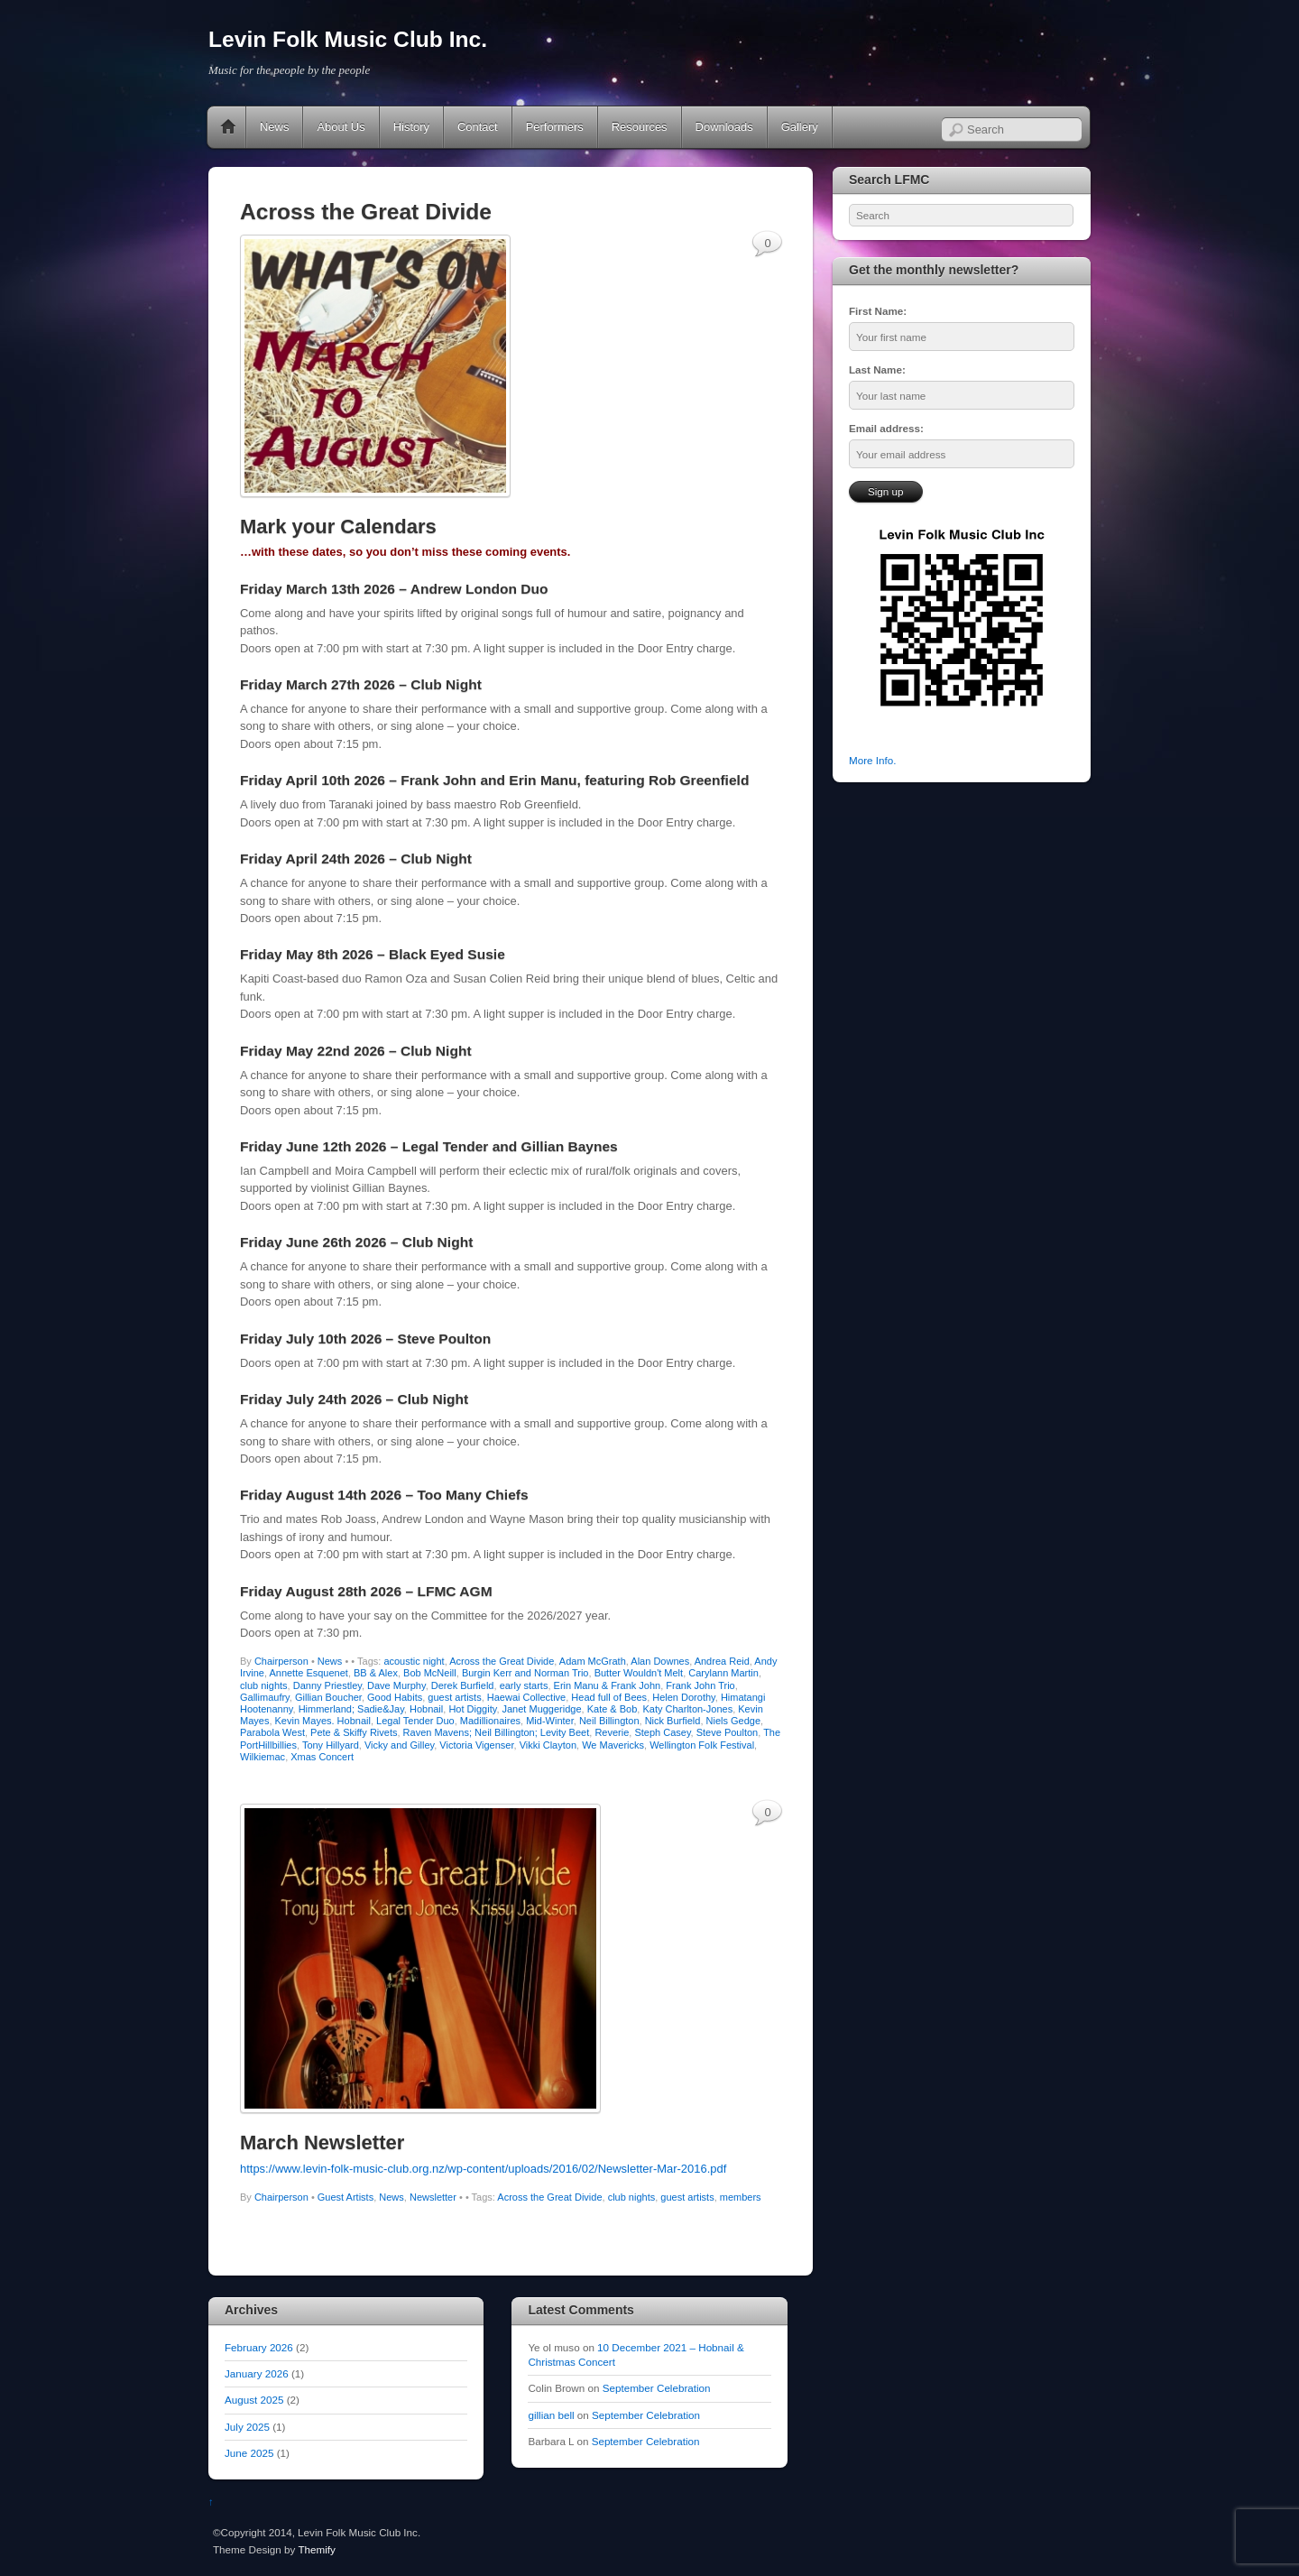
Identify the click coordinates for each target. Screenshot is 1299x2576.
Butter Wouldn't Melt (639, 1672)
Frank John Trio (700, 1685)
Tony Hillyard (330, 1745)
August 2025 (254, 2399)
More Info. (872, 760)
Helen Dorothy (683, 1697)
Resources (640, 127)
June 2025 (249, 2453)
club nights (264, 1685)
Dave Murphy (396, 1685)
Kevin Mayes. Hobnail (323, 1720)
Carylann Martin (723, 1672)
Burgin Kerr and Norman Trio (525, 1672)
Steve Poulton (727, 1732)
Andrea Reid (722, 1661)
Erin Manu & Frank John (607, 1685)
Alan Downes (660, 1661)
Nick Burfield (673, 1720)
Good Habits (394, 1697)
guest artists (454, 1697)
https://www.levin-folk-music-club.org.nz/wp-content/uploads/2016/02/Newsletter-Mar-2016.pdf (483, 2168)
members (740, 2197)
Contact (477, 127)
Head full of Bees (609, 1697)
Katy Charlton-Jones (687, 1708)
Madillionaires (490, 1720)
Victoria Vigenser (476, 1745)
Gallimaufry (265, 1697)
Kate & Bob (612, 1708)
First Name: (878, 311)
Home (228, 127)
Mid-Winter (550, 1720)
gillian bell (551, 2415)
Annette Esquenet (308, 1672)
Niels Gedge (733, 1720)
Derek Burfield (462, 1685)
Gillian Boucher (328, 1697)
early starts (524, 1685)
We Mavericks (613, 1745)
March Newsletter (322, 2142)
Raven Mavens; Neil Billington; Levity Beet (496, 1732)
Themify (316, 2549)
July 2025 (247, 2427)
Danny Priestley (327, 1685)
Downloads (724, 127)
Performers (555, 127)
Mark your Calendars (338, 526)
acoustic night (413, 1661)
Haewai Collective (526, 1697)
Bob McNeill (429, 1672)
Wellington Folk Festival (702, 1745)
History (411, 127)
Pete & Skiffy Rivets (353, 1732)
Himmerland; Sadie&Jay (351, 1708)
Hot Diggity (472, 1708)
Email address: (886, 428)
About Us (340, 127)
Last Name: (877, 369)
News (274, 127)
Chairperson (281, 1661)
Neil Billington (609, 1720)
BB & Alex (376, 1672)
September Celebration (657, 2388)
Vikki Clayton (548, 1745)
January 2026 (257, 2373)
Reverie (611, 1732)
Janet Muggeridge (542, 1708)
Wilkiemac (262, 1756)
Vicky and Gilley (399, 1745)
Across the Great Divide (501, 1661)
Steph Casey (662, 1732)
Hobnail (426, 1708)
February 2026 (259, 2347)
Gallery (799, 127)
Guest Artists (345, 2197)
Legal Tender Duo (415, 1720)
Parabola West (272, 1732)
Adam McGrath (592, 1661)
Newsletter (433, 2197)
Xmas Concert (322, 1756)
